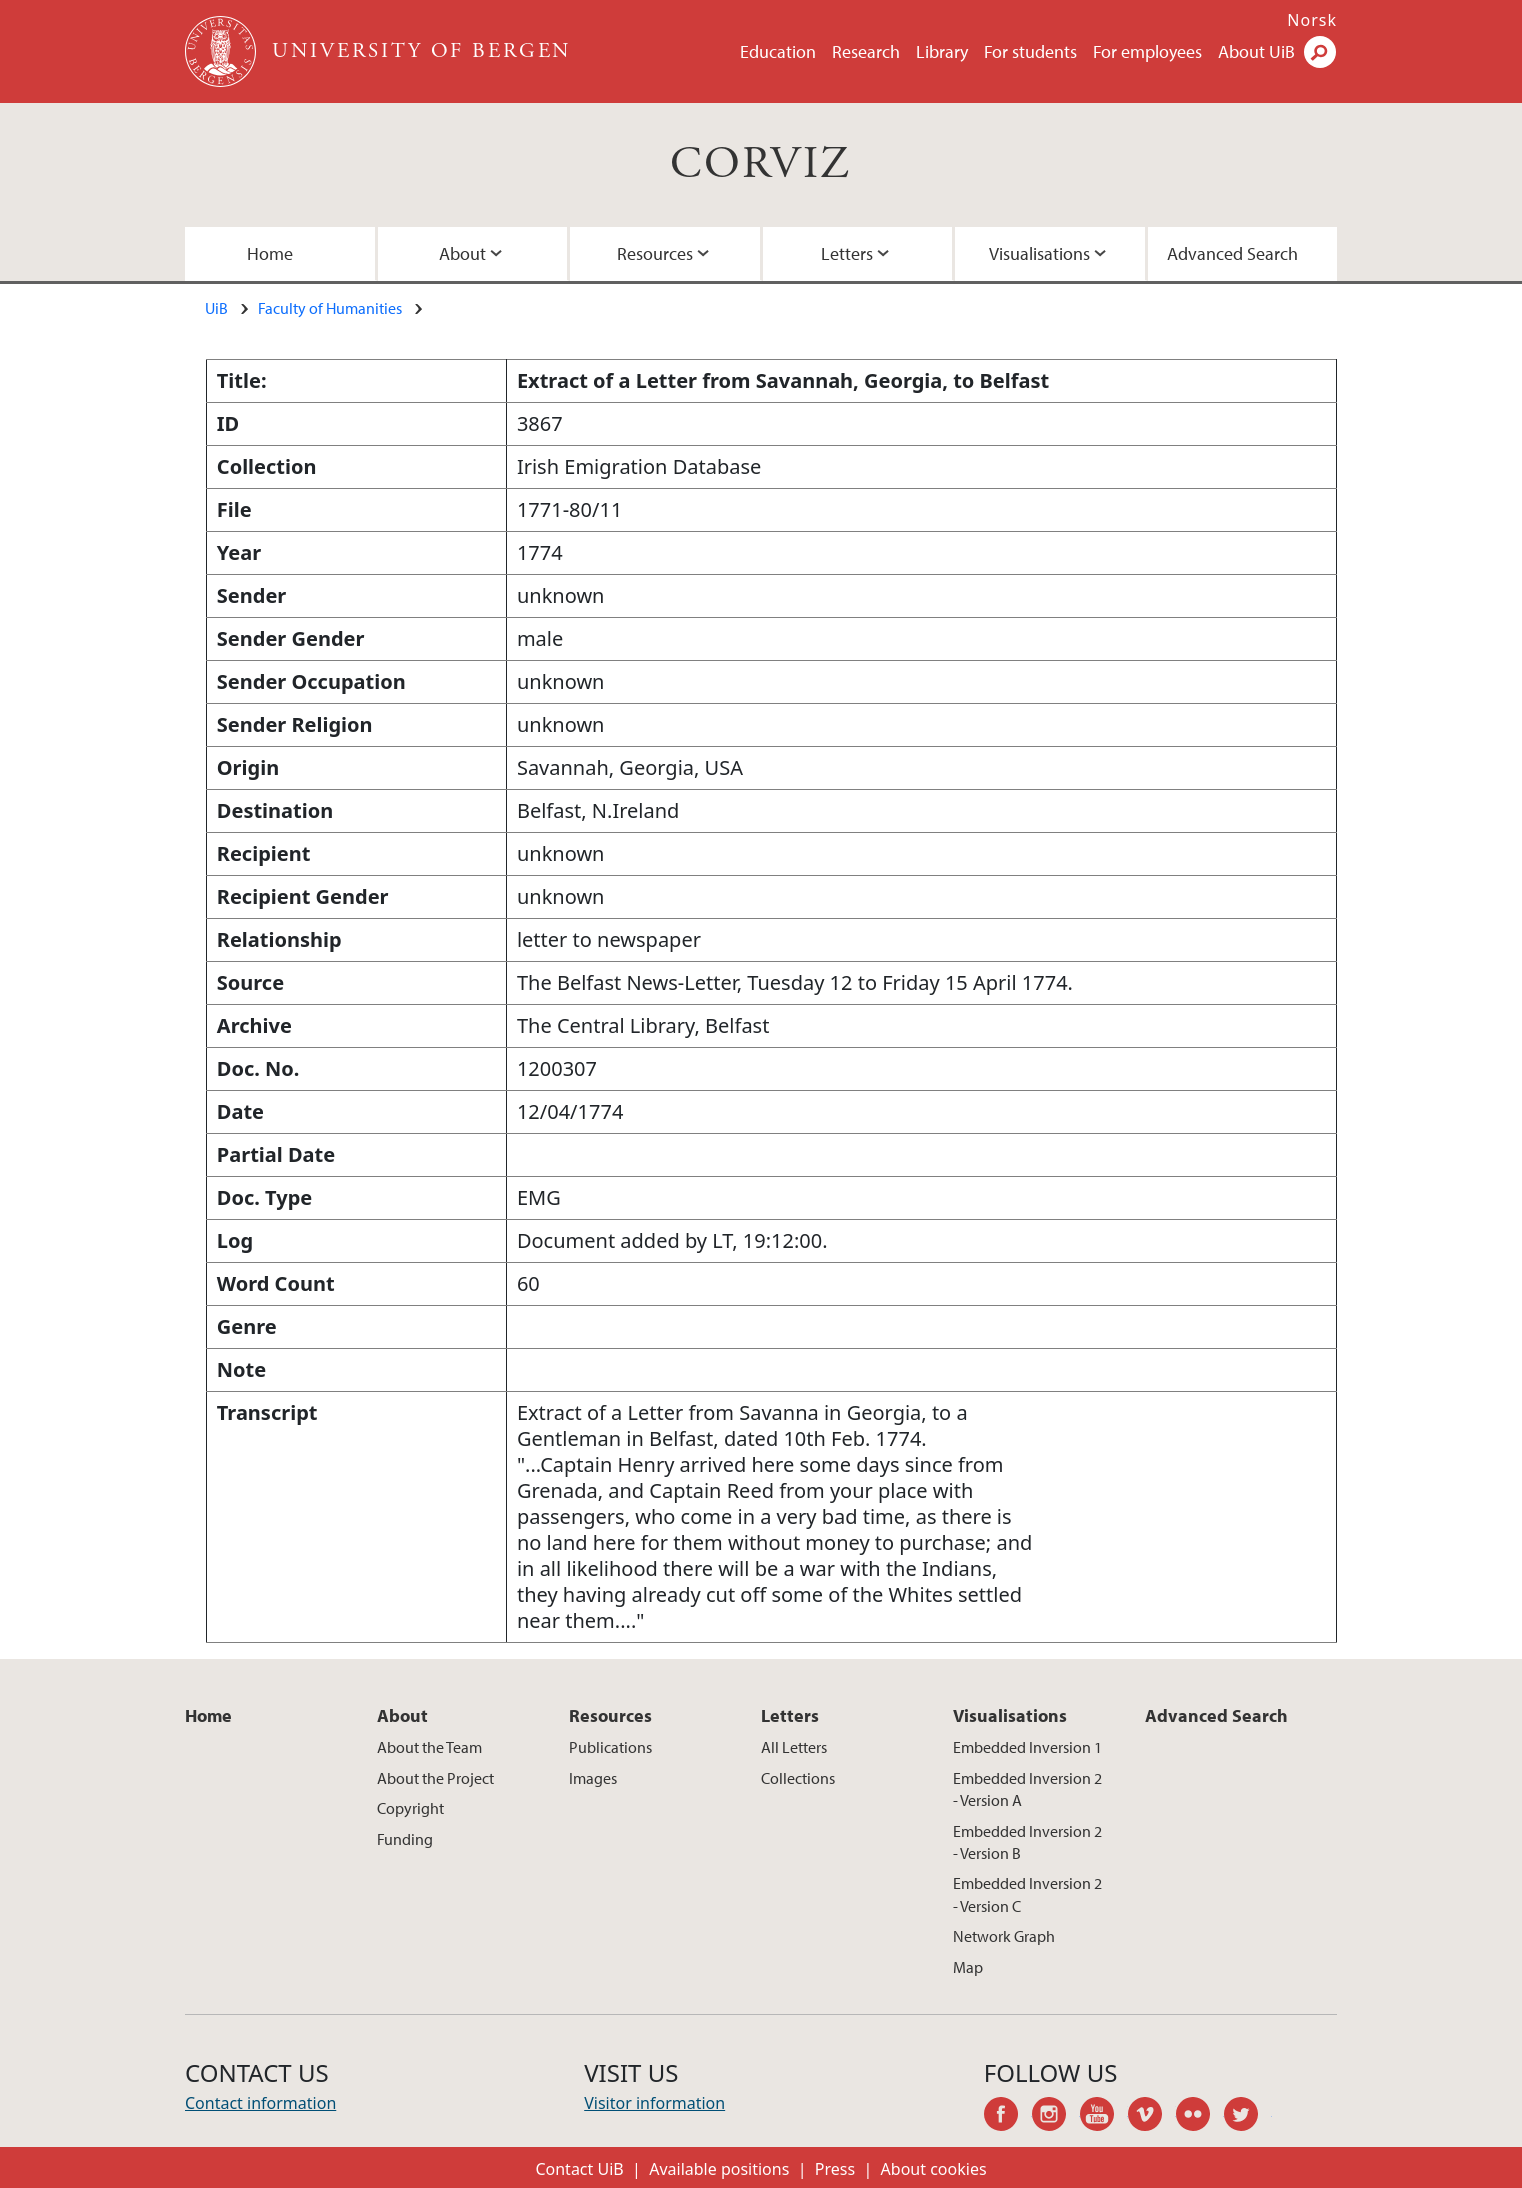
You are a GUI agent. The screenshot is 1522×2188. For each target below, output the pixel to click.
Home (270, 253)
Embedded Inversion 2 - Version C (1027, 1894)
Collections (798, 1778)
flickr (1200, 2117)
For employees (1147, 51)
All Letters (794, 1747)
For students (1030, 51)
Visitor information (654, 2103)
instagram (1056, 2117)
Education (778, 51)
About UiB (1256, 51)
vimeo (1152, 2117)
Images (593, 1778)
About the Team (429, 1747)
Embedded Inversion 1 (1027, 1747)
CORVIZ (760, 164)
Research (866, 51)
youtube (1104, 2117)
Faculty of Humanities (330, 308)
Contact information (260, 2103)
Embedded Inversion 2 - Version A (1027, 1789)
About (462, 253)
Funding (405, 1839)
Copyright (410, 1808)
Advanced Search (1232, 253)
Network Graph (1004, 1936)
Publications (610, 1747)
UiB (216, 308)
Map (968, 1967)
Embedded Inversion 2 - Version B (1027, 1842)
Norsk (1312, 20)
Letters (847, 253)
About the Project (435, 1778)
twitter (1248, 2117)
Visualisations (1039, 253)
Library (942, 51)
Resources (655, 253)
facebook (1008, 2117)
